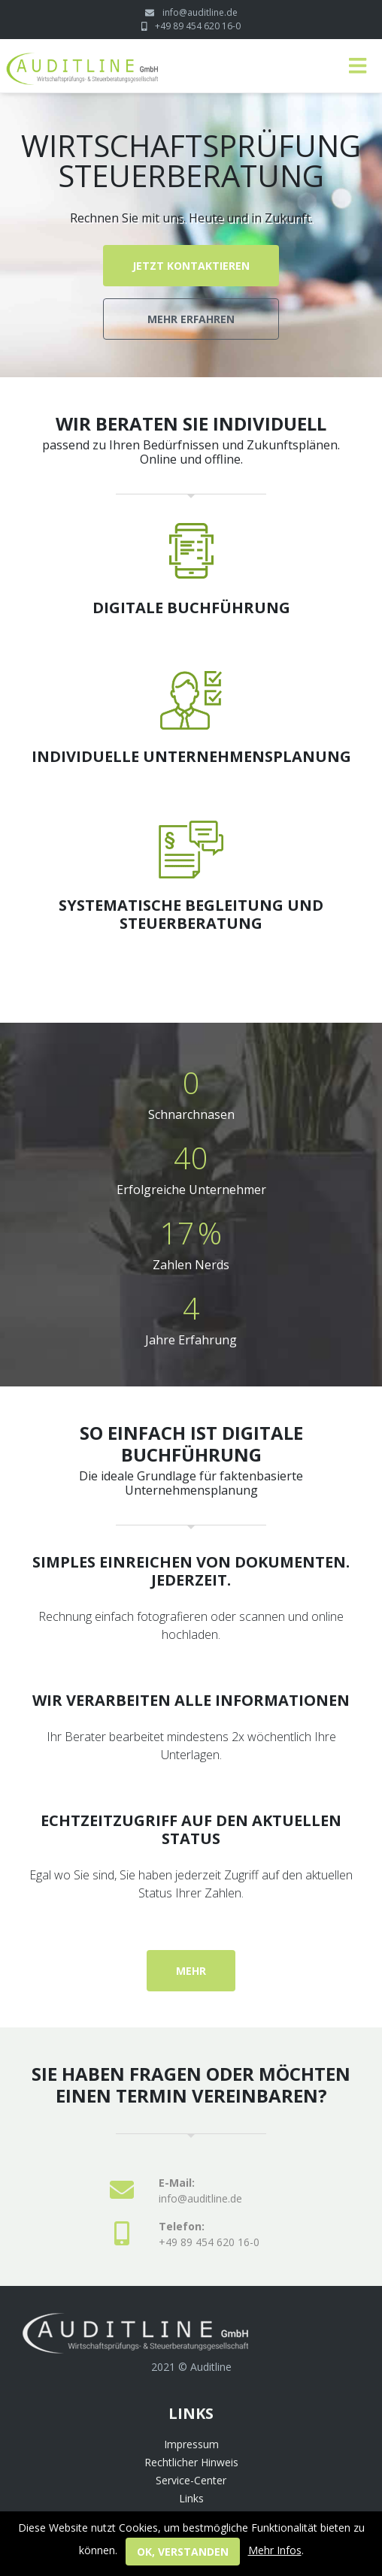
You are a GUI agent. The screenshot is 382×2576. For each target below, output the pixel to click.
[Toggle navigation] (357, 66)
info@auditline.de (200, 12)
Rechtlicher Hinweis (191, 2462)
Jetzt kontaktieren (191, 266)
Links (191, 2498)
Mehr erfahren (191, 319)
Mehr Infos (275, 2550)
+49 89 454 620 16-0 (198, 26)
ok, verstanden (183, 2551)
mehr (191, 1971)
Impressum (191, 2444)
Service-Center (191, 2480)
